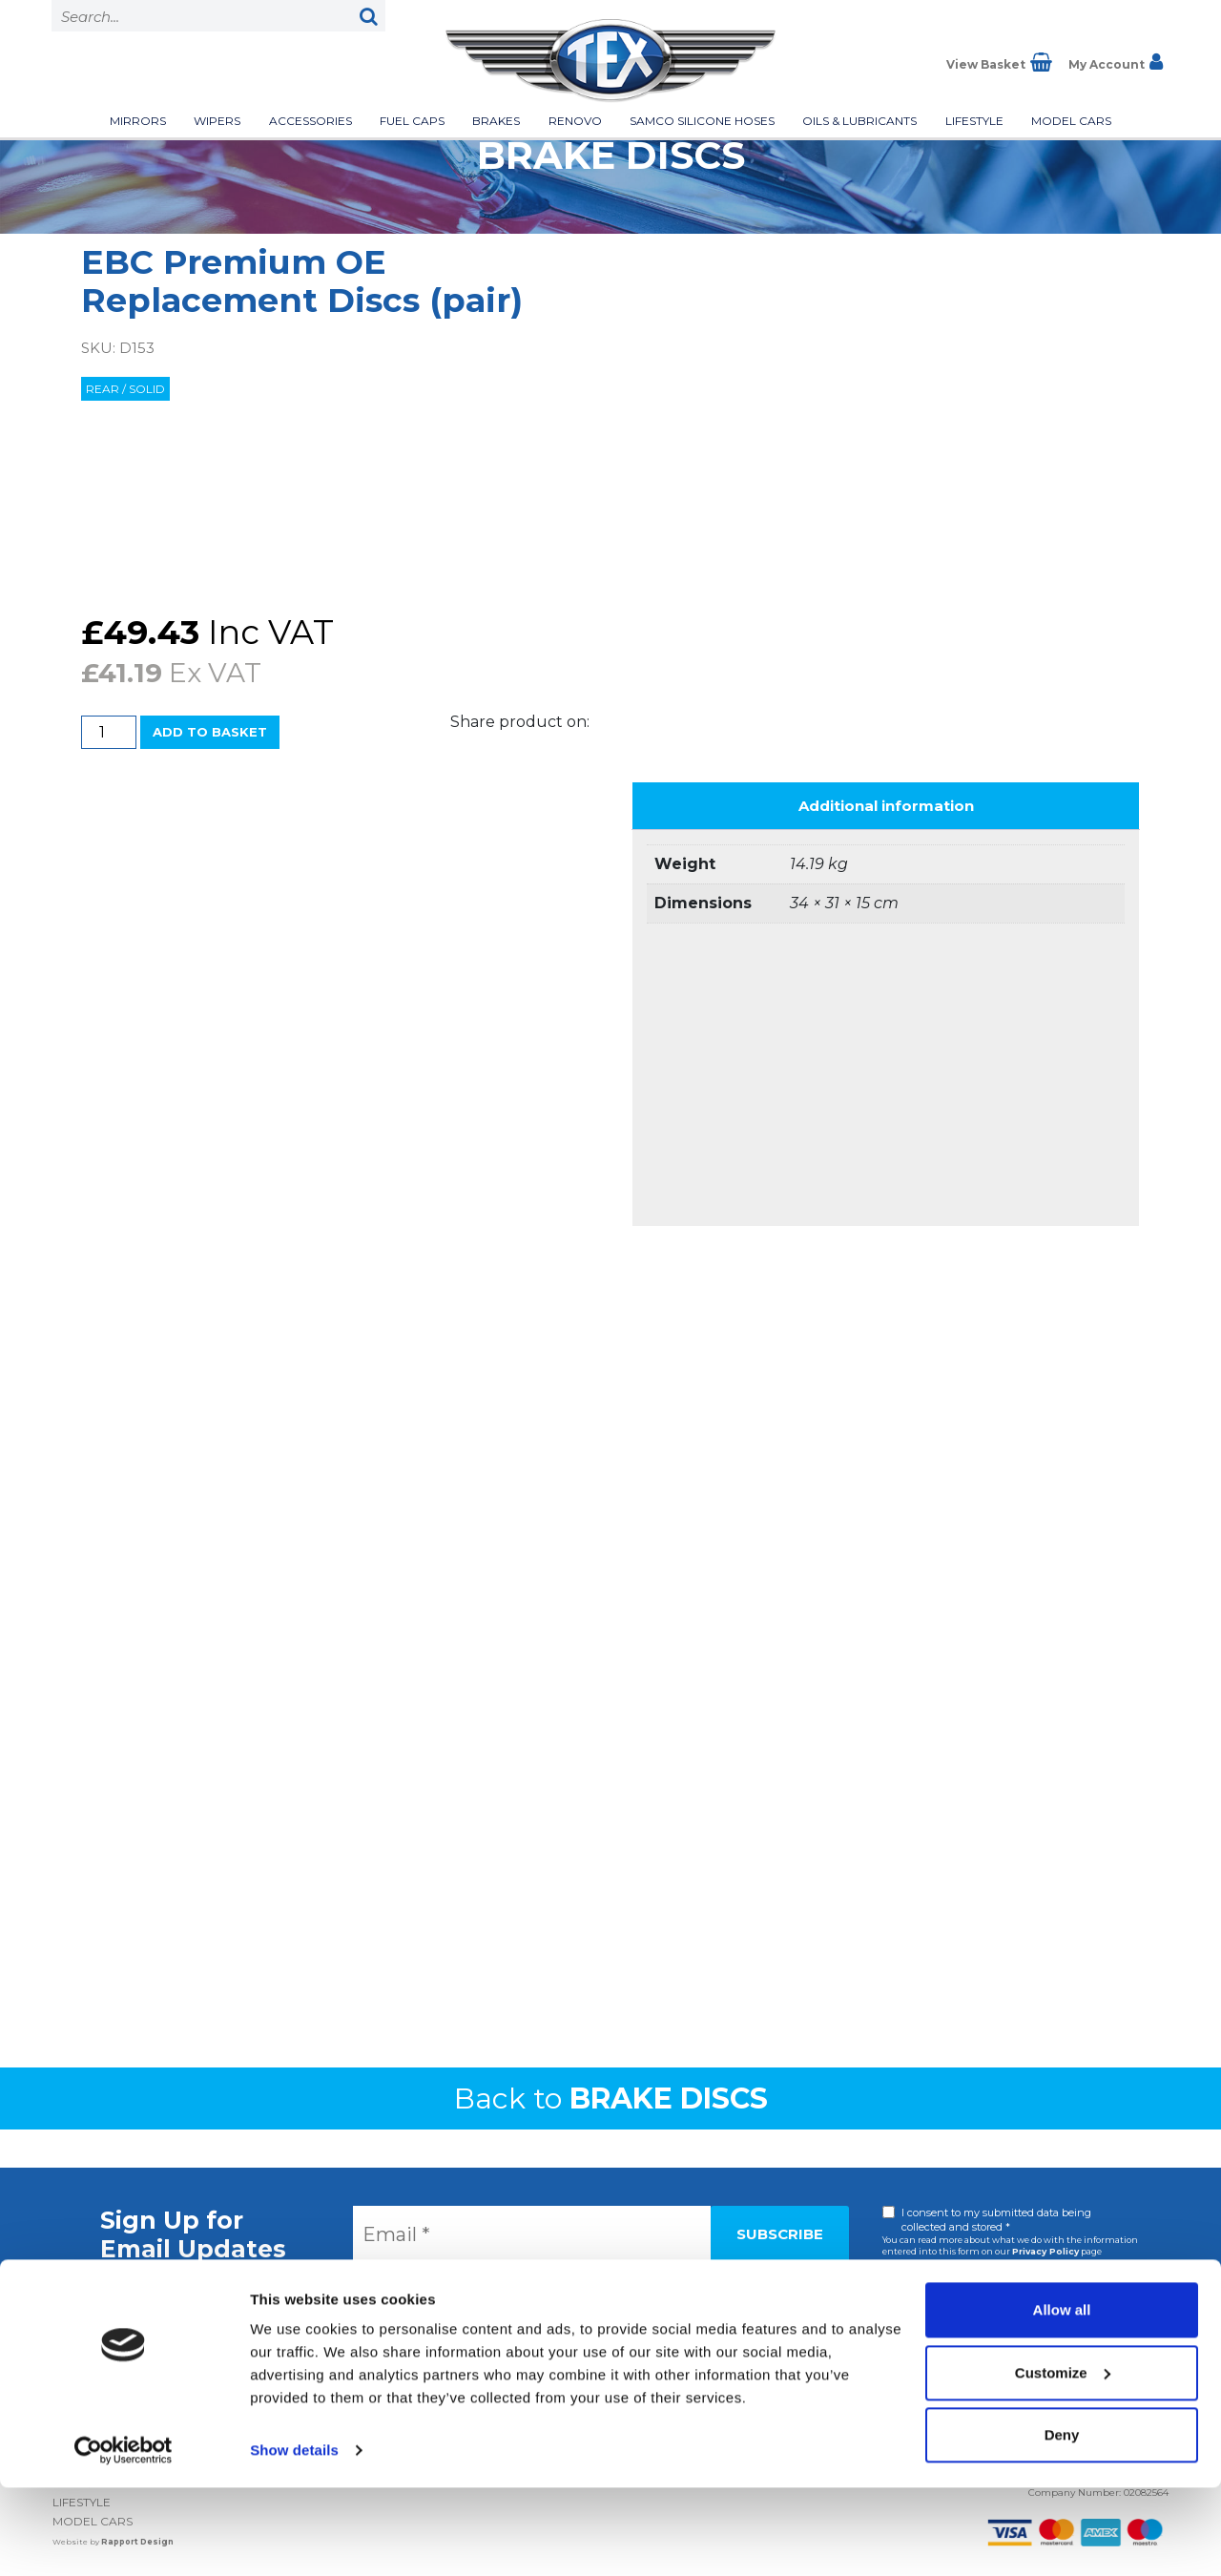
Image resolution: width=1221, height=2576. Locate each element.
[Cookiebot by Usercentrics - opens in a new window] (123, 2538)
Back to (611, 2098)
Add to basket (210, 731)
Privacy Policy (1045, 2251)
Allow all (1062, 2398)
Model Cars (1071, 121)
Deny (1062, 2523)
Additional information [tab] (886, 806)
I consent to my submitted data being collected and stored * (996, 2219)
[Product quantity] (108, 732)
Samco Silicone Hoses (702, 121)
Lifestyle (974, 121)
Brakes (496, 121)
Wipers (217, 121)
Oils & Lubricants (859, 121)
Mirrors (138, 121)
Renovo (575, 121)
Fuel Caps (412, 121)
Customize (1062, 2460)
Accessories (310, 121)
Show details (294, 2538)
